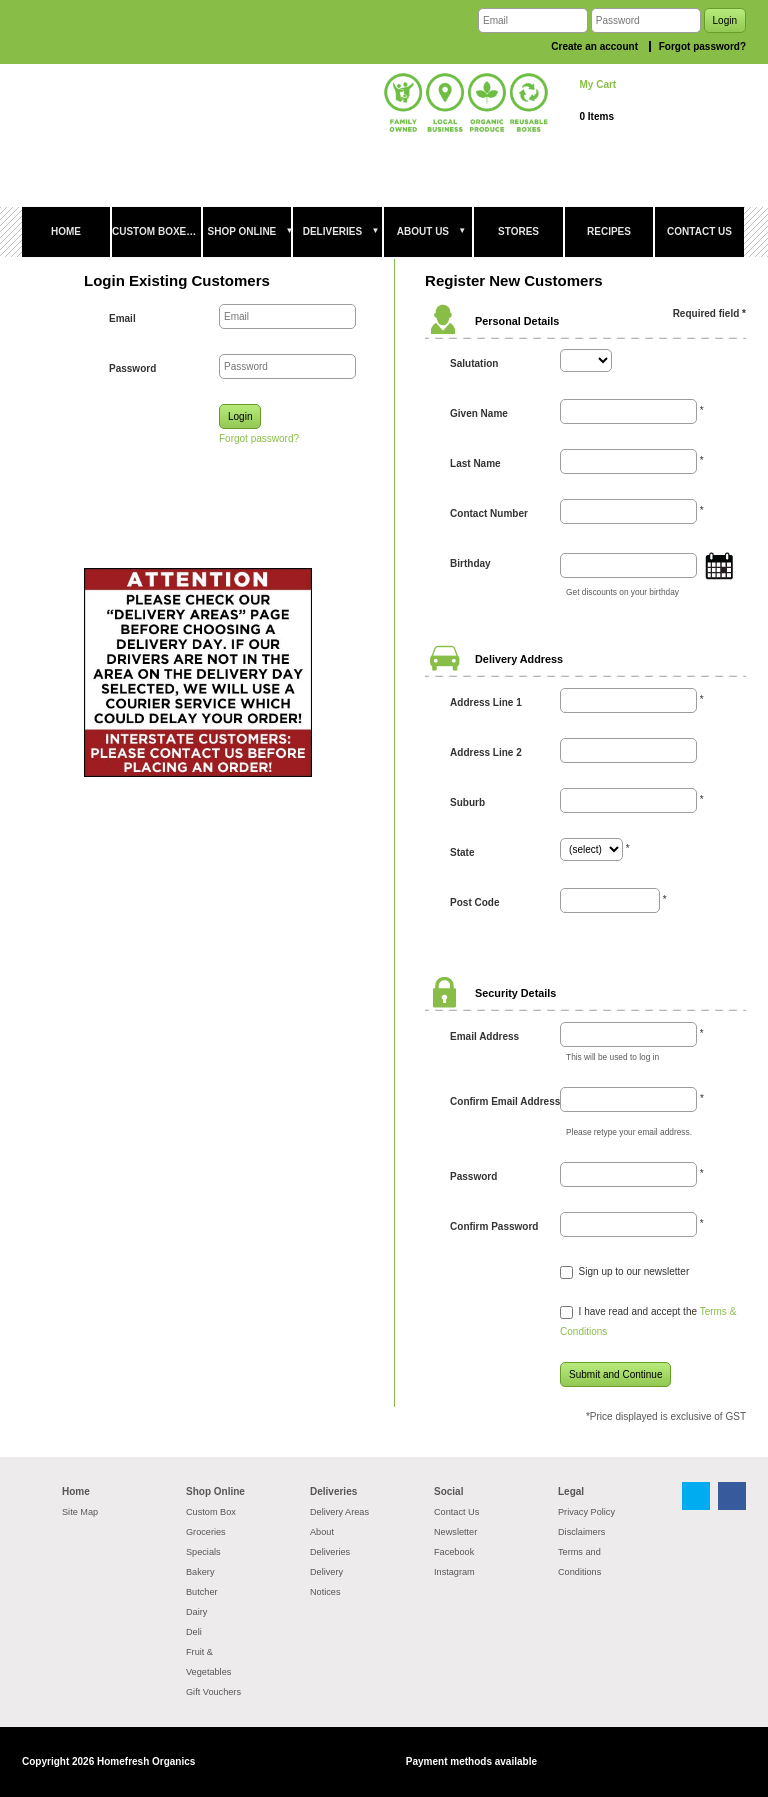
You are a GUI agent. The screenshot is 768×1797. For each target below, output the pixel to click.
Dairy (196, 1612)
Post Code (474, 902)
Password (132, 368)
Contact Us (456, 1512)
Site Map (80, 1512)
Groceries (206, 1532)
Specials (203, 1552)
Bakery (200, 1572)
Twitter (696, 1496)
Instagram (454, 1572)
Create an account (594, 46)
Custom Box (211, 1512)
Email (122, 318)
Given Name (479, 413)
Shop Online (215, 1491)
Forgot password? (702, 46)
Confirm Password (494, 1226)
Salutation (474, 363)
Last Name (475, 463)
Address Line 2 (486, 752)
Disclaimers (581, 1532)
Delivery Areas (339, 1512)
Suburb (467, 802)
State (462, 852)
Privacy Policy (586, 1512)
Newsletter (455, 1532)
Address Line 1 (486, 702)
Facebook (454, 1552)
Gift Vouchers (213, 1692)
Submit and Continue (615, 1374)
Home (76, 1491)
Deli (194, 1632)
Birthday (470, 563)
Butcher (202, 1592)
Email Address (484, 1036)
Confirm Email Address (505, 1101)
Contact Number (489, 513)
